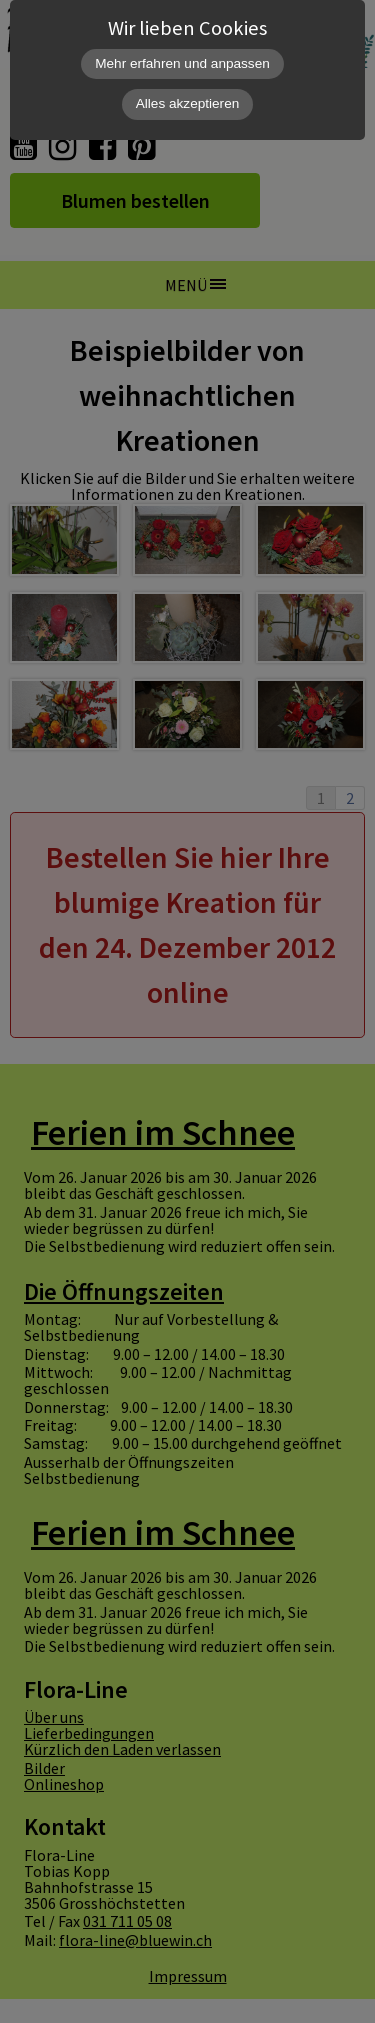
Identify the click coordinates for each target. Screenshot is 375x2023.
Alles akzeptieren (188, 103)
